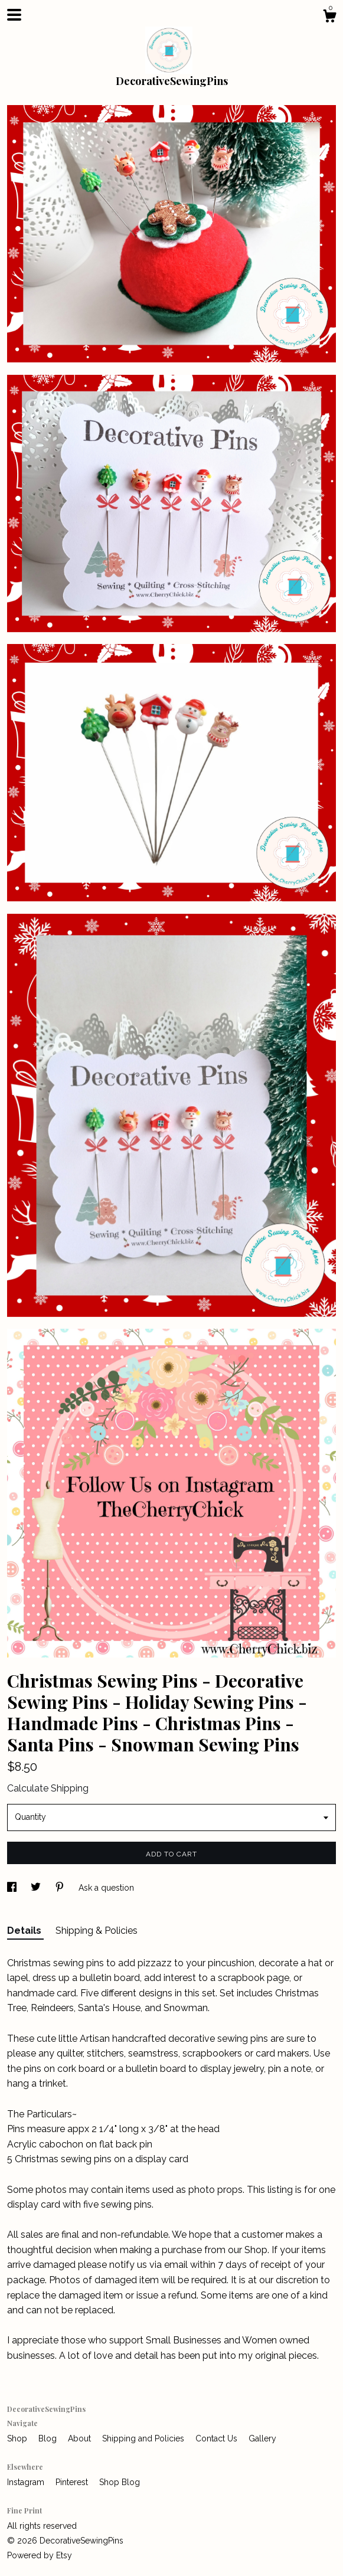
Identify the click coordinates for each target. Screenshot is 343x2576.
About (80, 2438)
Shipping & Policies (96, 1930)
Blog (48, 2438)
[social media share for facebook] (13, 1887)
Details (25, 1930)
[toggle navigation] (14, 15)
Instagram (27, 2482)
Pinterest (72, 2482)
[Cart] (329, 18)
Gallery (262, 2438)
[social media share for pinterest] (61, 1887)
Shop (18, 2438)
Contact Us (217, 2438)
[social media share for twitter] (37, 1887)
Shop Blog (119, 2482)
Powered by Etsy (39, 2555)
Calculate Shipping (48, 1788)
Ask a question (106, 1887)
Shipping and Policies (144, 2438)
